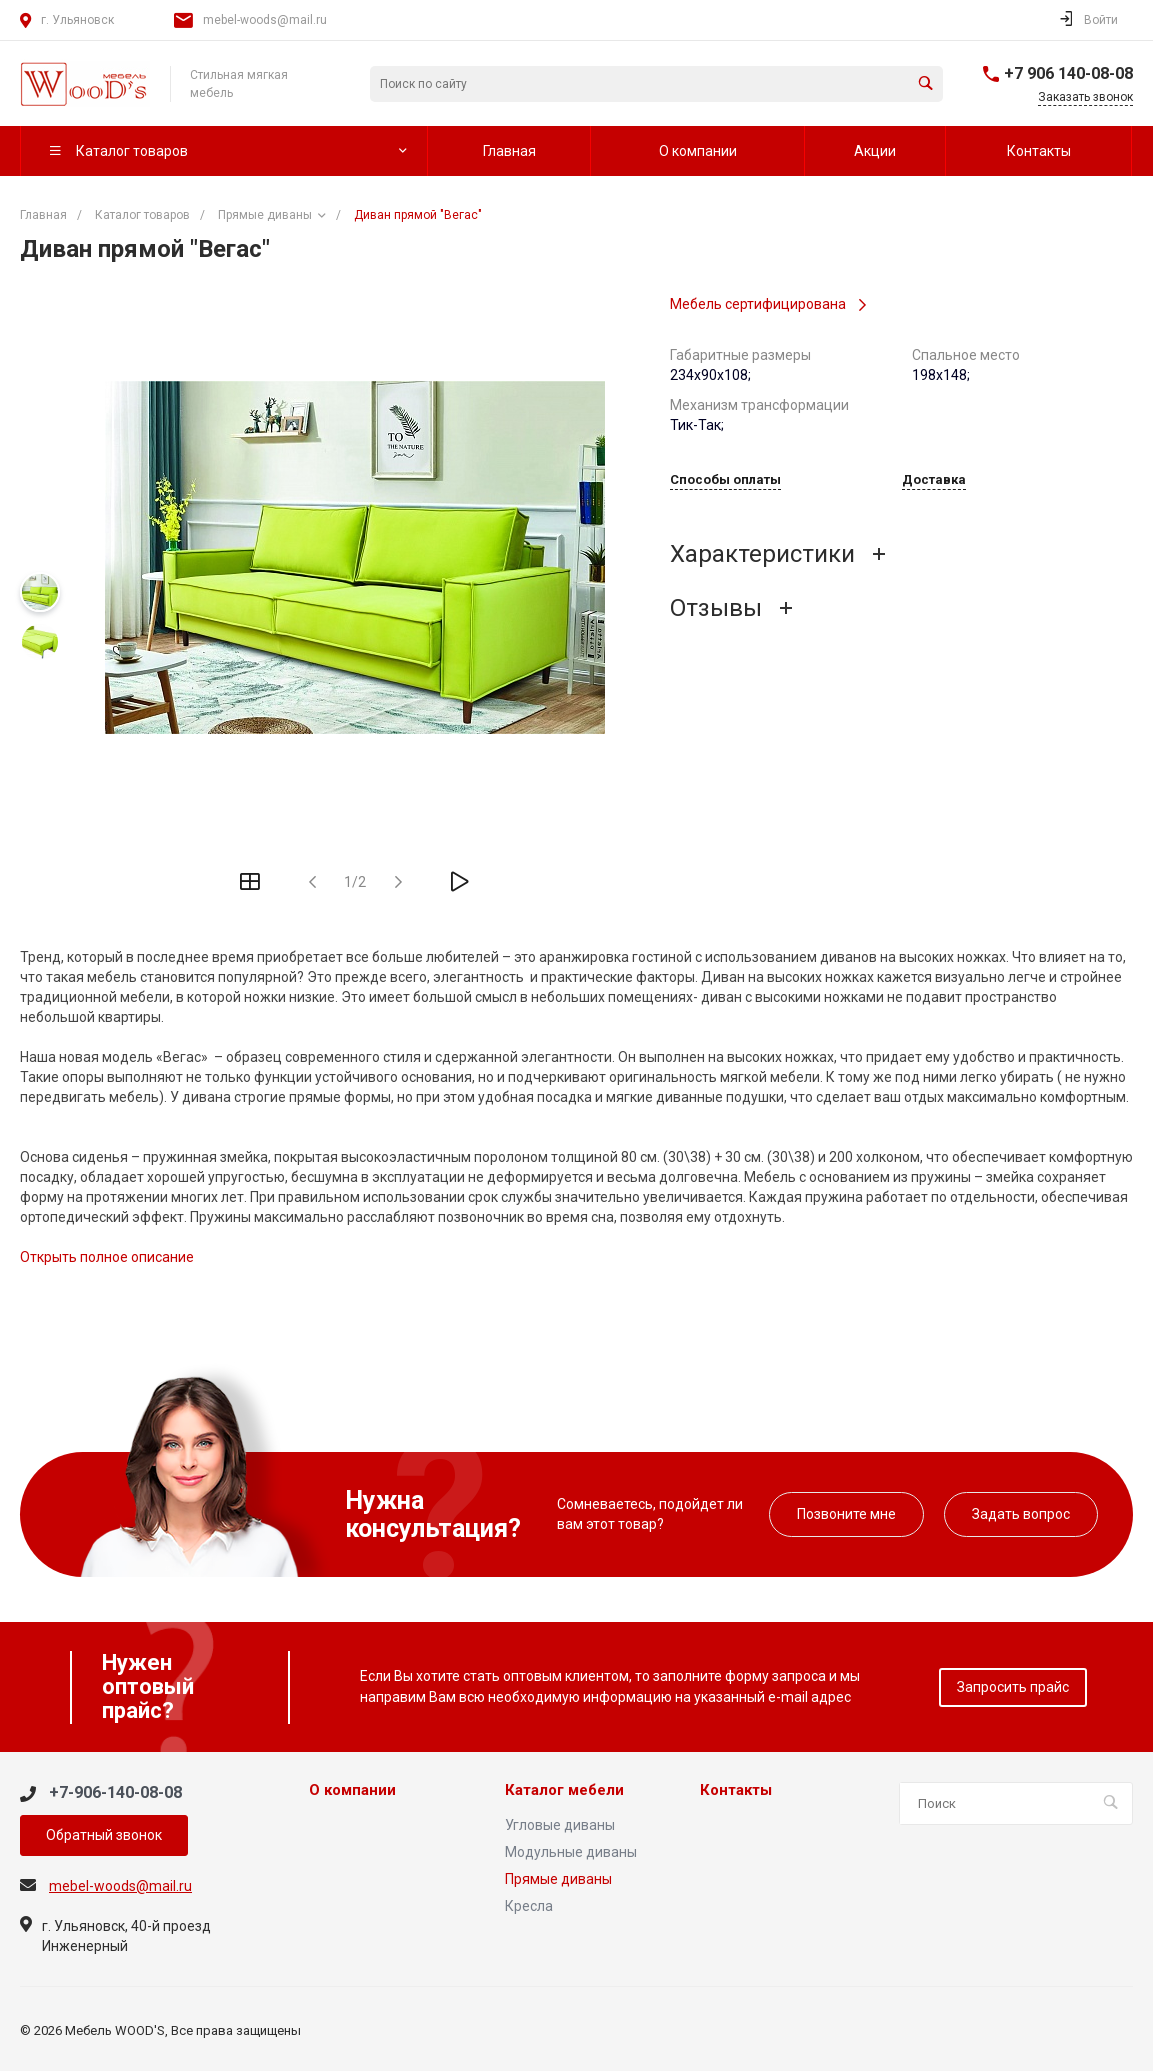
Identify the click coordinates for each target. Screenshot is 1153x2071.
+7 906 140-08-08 (1068, 73)
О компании (352, 1790)
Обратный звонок (104, 1835)
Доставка (934, 480)
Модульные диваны (571, 1852)
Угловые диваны (560, 1825)
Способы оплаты (725, 480)
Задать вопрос (1021, 1514)
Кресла (529, 1906)
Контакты (736, 1790)
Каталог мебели (564, 1790)
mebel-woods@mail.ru (265, 20)
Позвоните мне (846, 1514)
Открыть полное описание (107, 1257)
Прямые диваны (558, 1879)
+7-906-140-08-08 (115, 1792)
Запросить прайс (1013, 1687)
